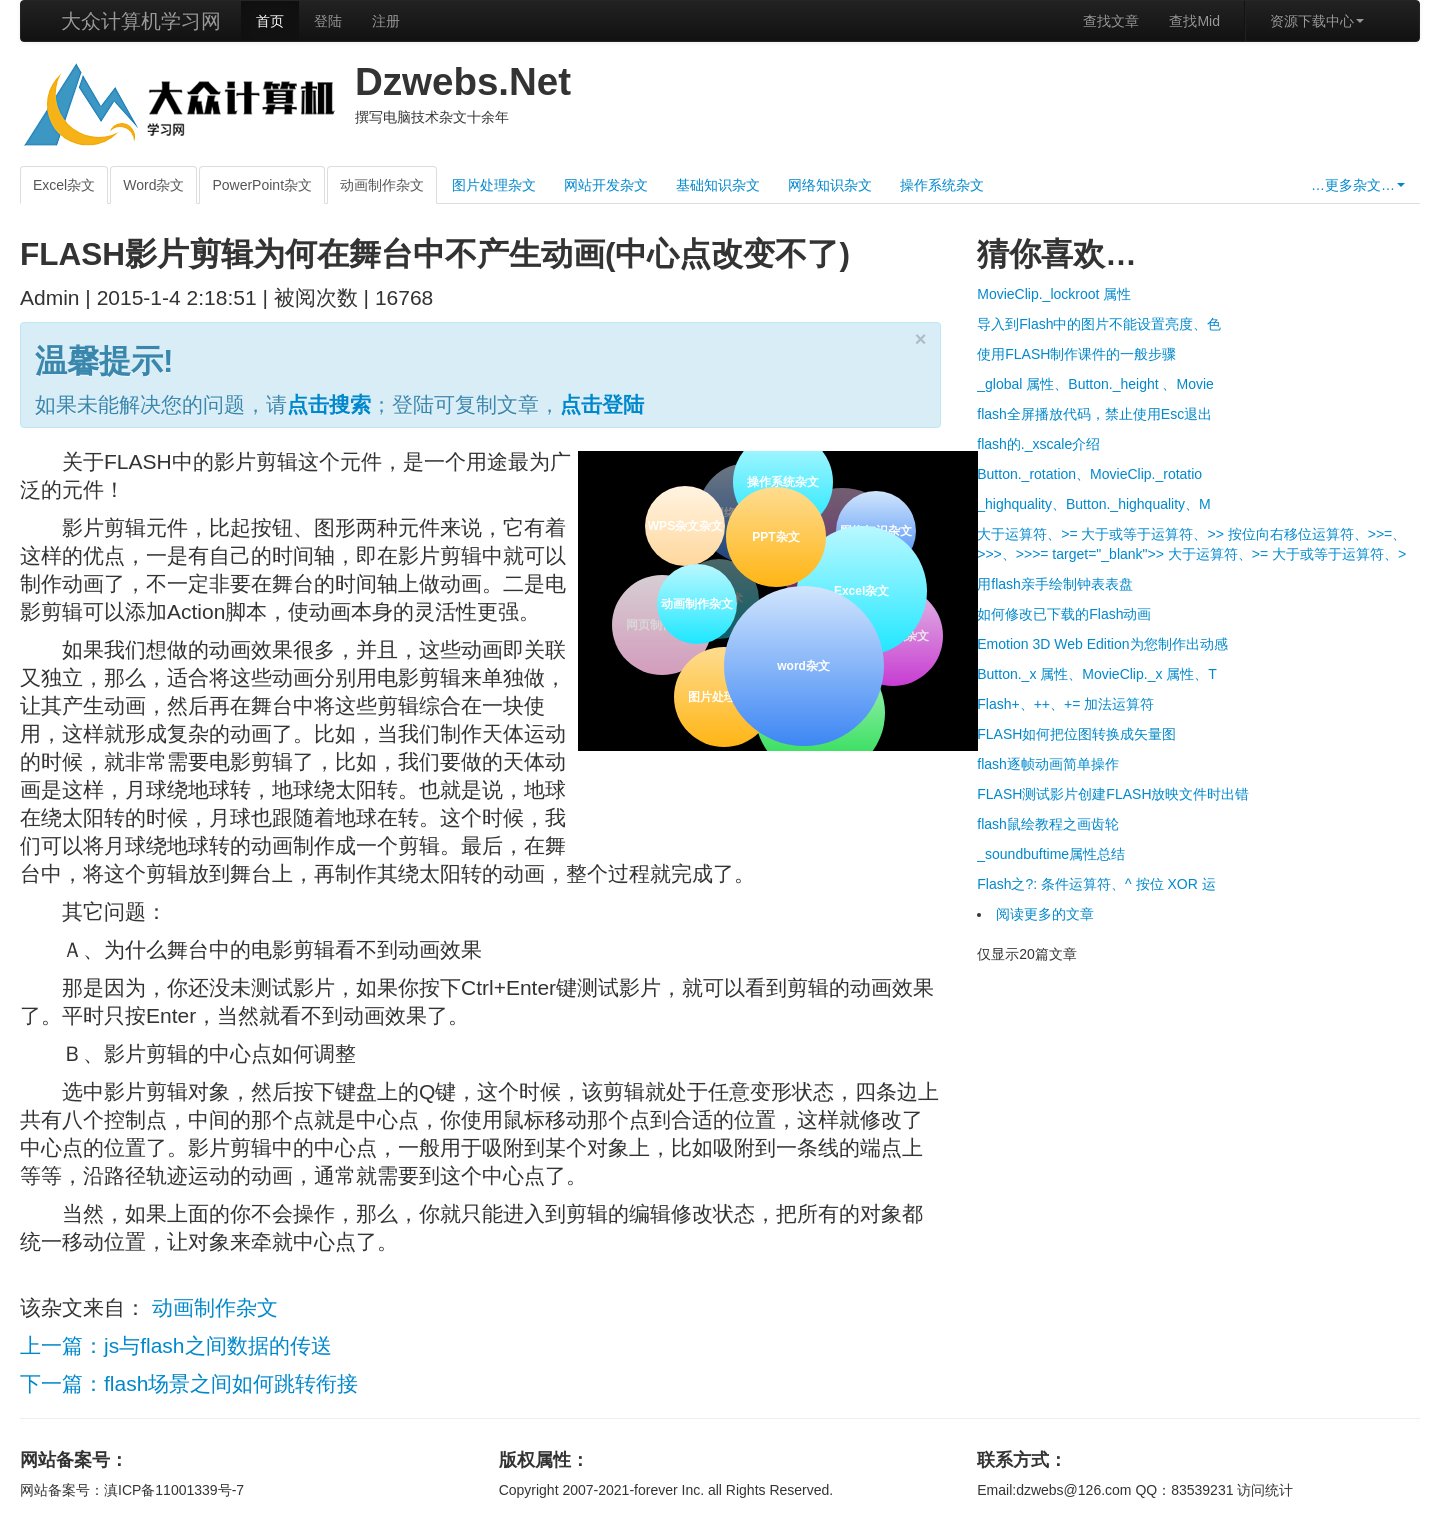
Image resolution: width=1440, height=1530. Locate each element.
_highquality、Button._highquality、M (1093, 504)
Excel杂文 (64, 185)
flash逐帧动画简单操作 (1048, 764)
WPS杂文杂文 (685, 526)
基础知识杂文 (718, 185)
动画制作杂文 (382, 185)
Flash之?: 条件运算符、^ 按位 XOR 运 (1096, 884)
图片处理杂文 (494, 185)
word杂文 (802, 664)
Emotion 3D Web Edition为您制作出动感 (1102, 644)
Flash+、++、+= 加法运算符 (1065, 704)
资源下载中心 (1317, 21)
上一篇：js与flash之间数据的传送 (176, 1345)
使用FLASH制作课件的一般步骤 (1076, 354)
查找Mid (1194, 21)
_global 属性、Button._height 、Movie (1095, 384)
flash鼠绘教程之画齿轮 (1048, 824)
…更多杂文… (1358, 185)
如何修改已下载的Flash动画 (1064, 614)
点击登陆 (602, 404)
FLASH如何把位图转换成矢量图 (1076, 734)
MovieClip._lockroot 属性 (1054, 294)
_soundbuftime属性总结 (1051, 854)
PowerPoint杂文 (262, 185)
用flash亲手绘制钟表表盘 (1055, 584)
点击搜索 (329, 404)
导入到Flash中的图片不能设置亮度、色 (1099, 324)
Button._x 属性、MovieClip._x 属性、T (1097, 674)
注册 (386, 21)
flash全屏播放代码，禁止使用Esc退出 (1094, 414)
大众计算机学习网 (141, 21)
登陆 (328, 21)
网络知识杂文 (830, 185)
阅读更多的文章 (1045, 914)
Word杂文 (153, 185)
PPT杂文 (774, 535)
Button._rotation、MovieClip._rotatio (1089, 474)
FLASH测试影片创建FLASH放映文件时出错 (1113, 794)
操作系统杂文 (942, 185)
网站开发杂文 (606, 185)
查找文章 (1111, 21)
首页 (270, 21)
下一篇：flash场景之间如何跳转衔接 (189, 1383)
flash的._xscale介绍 (1038, 444)
